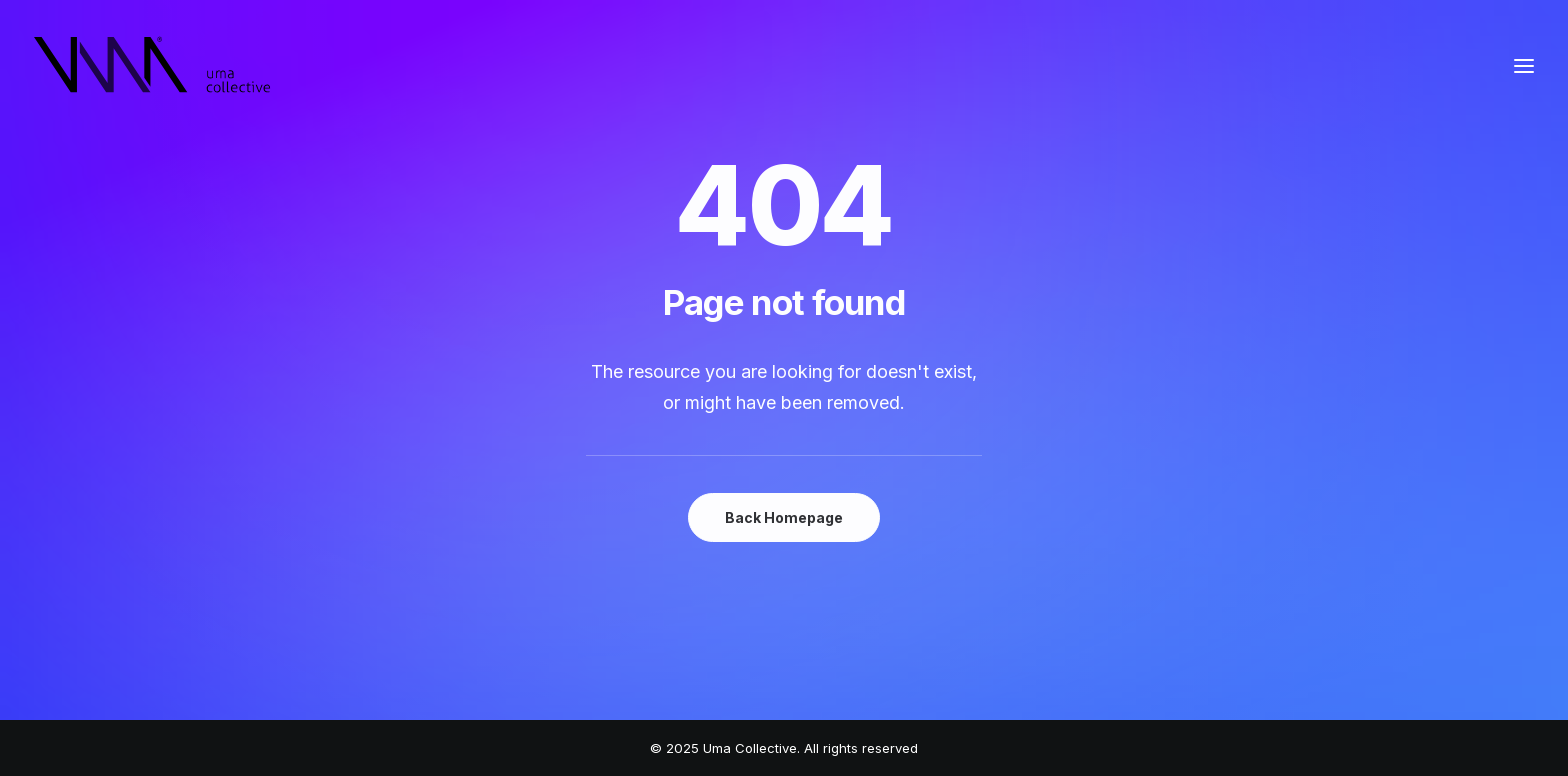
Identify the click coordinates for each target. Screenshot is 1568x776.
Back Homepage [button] (784, 517)
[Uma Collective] (152, 66)
